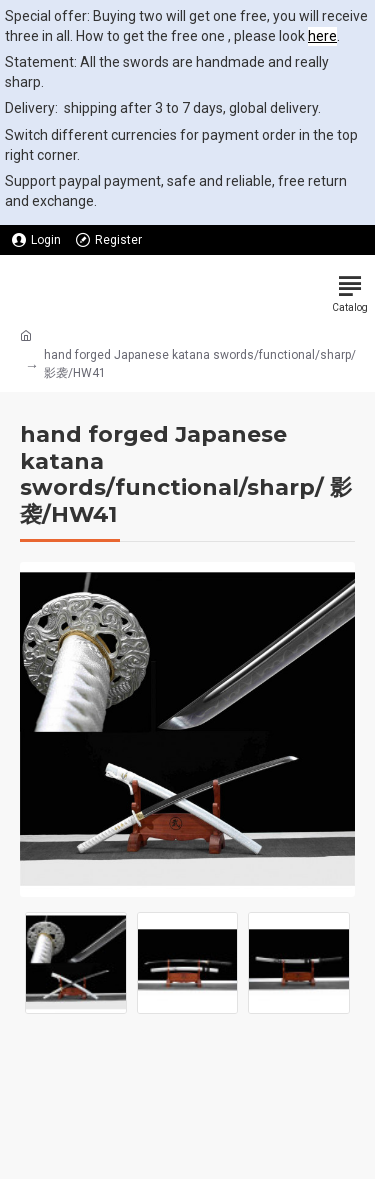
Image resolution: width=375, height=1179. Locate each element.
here (322, 36)
